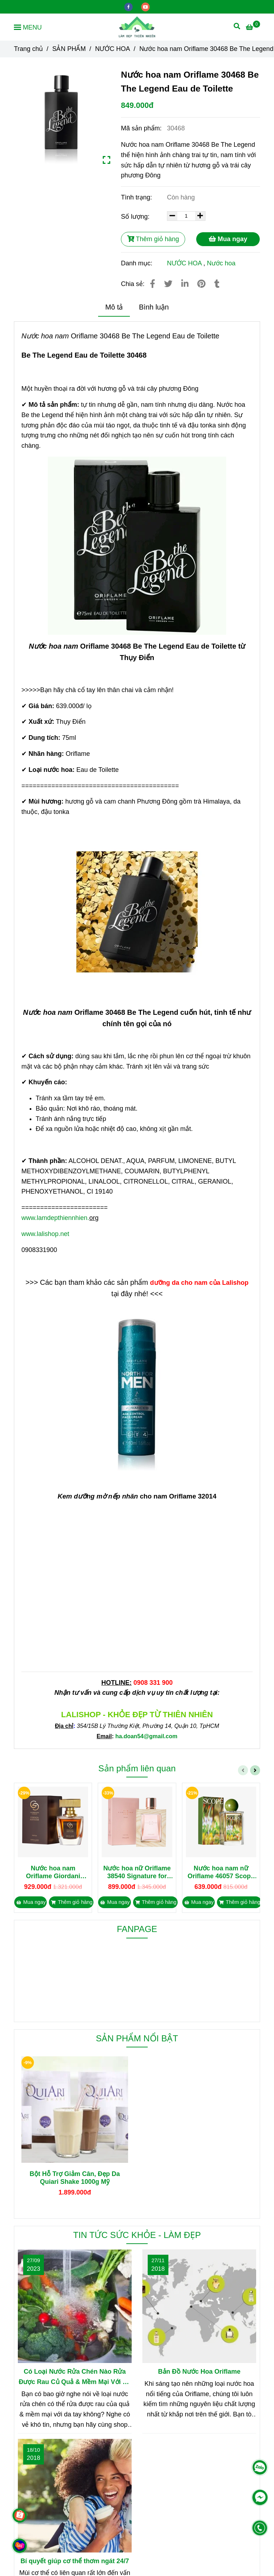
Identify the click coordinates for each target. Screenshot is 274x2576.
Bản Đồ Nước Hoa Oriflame (199, 2371)
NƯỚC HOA (184, 263)
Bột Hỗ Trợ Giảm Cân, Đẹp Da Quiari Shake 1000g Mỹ (75, 2177)
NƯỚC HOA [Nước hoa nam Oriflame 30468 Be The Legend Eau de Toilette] (112, 48)
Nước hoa (221, 263)
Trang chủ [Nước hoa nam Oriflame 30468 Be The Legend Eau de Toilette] (28, 48)
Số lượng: (136, 216)
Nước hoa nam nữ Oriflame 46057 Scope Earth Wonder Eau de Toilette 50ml (221, 1872)
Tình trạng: (137, 197)
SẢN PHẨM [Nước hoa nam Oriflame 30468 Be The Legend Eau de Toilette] (69, 48)
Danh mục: (137, 263)
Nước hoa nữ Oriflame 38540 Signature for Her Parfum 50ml (137, 1872)
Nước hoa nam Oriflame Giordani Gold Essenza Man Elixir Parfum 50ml (53, 1872)
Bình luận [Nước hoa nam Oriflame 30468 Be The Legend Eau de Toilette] (154, 307)
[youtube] (145, 6)
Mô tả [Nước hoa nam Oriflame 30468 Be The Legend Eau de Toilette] (114, 307)
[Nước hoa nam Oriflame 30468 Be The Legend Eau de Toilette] (137, 27)
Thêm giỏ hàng (153, 239)
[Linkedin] (185, 284)
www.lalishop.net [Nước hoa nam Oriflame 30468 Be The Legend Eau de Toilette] (45, 1233)
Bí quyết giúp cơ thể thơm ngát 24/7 (74, 2561)
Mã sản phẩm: (142, 128)
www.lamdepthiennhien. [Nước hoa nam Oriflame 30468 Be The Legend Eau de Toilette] (55, 1217)
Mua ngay (228, 239)
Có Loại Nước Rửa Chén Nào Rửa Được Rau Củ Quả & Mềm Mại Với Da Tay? (75, 2377)
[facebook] (129, 6)
